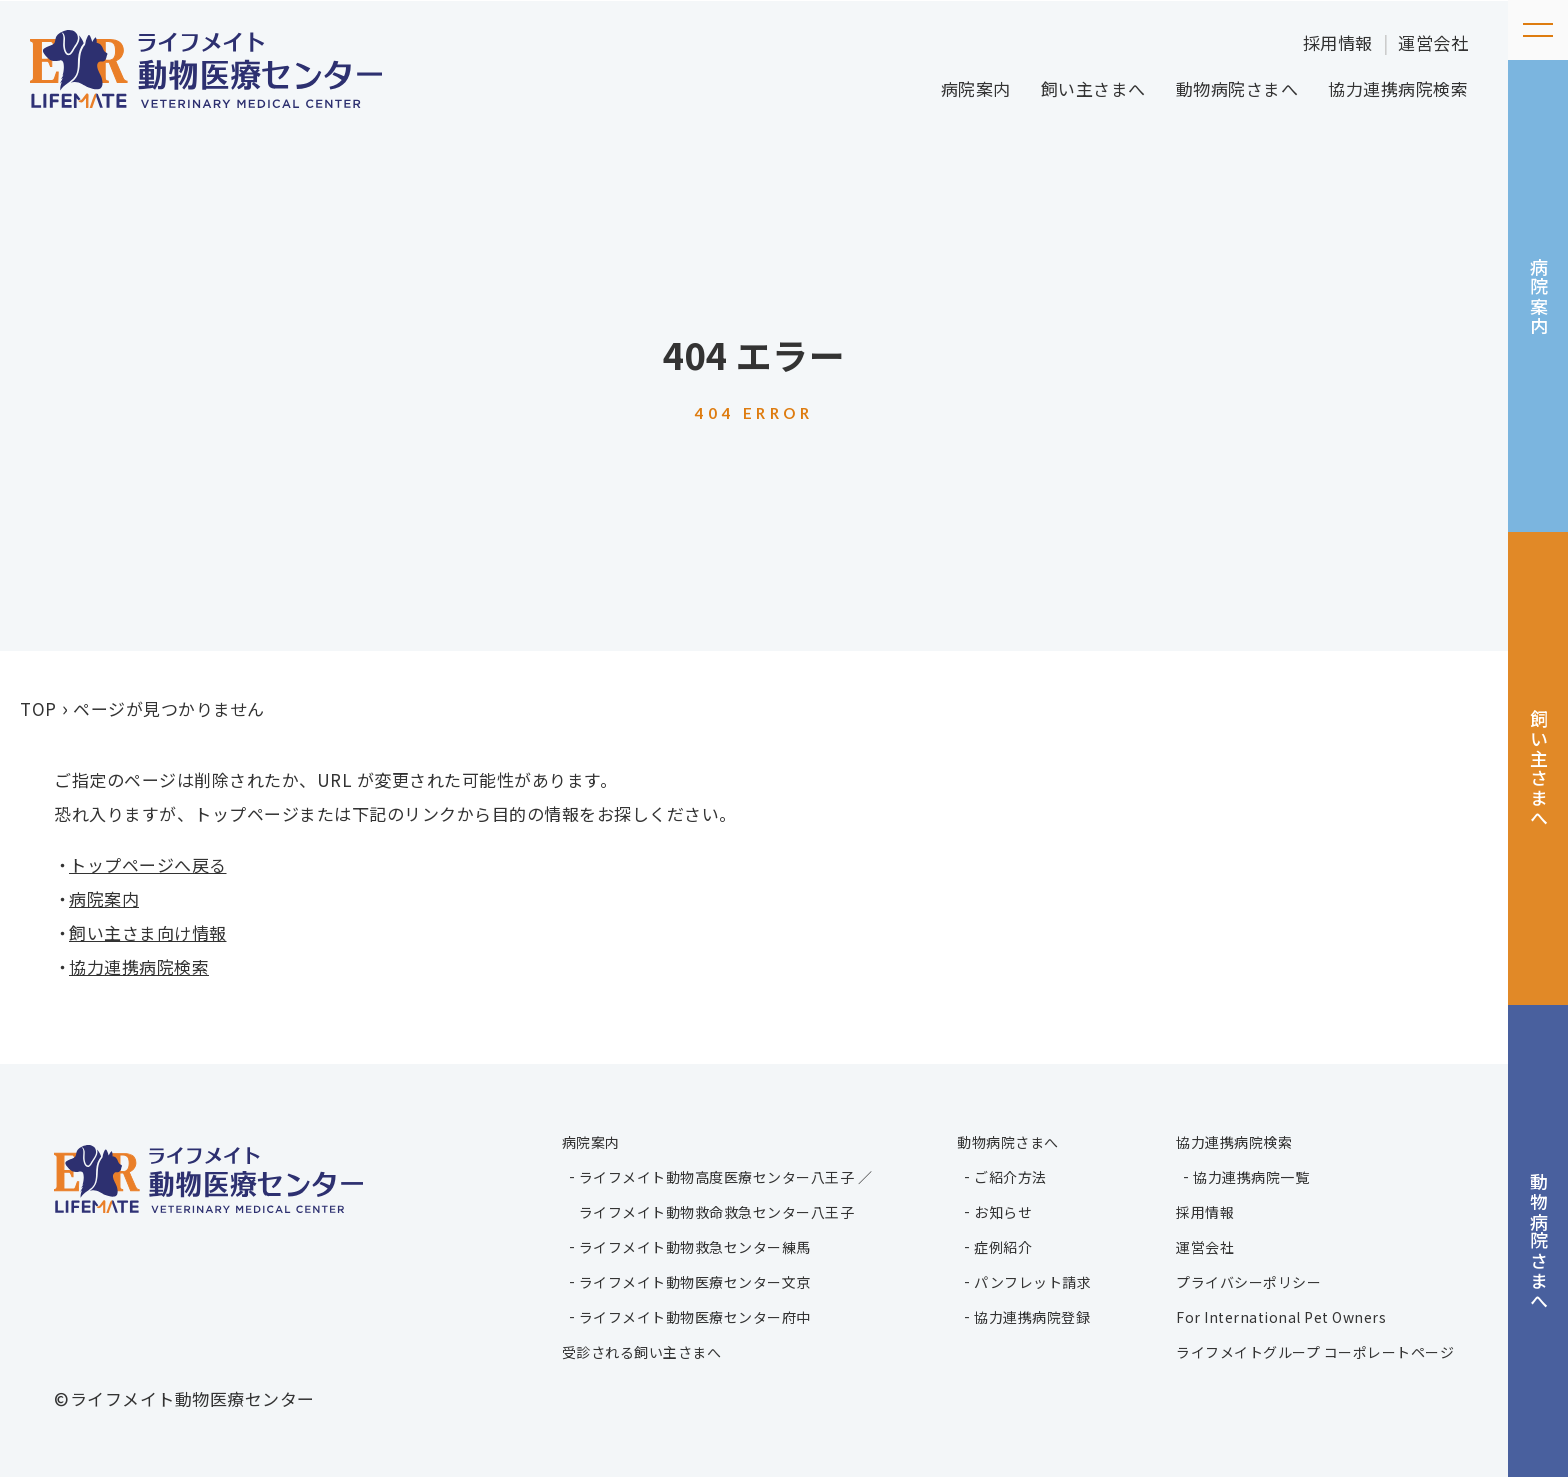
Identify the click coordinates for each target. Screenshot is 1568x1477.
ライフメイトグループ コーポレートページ (1315, 1352)
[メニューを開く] (1538, 30)
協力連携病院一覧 (1251, 1177)
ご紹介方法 (1010, 1177)
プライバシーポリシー (1248, 1282)
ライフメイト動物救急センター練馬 (695, 1247)
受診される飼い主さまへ (642, 1352)
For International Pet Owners (1281, 1317)
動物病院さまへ (1237, 88)
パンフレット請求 (1032, 1282)
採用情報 (1338, 42)
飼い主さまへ (1093, 88)
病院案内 (976, 88)
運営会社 (1433, 42)
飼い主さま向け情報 (148, 932)
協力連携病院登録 (1032, 1317)
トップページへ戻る (148, 864)
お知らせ (1003, 1212)
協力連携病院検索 (1398, 88)
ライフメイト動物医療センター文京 (695, 1282)
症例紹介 (1003, 1247)
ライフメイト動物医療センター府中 (695, 1317)
